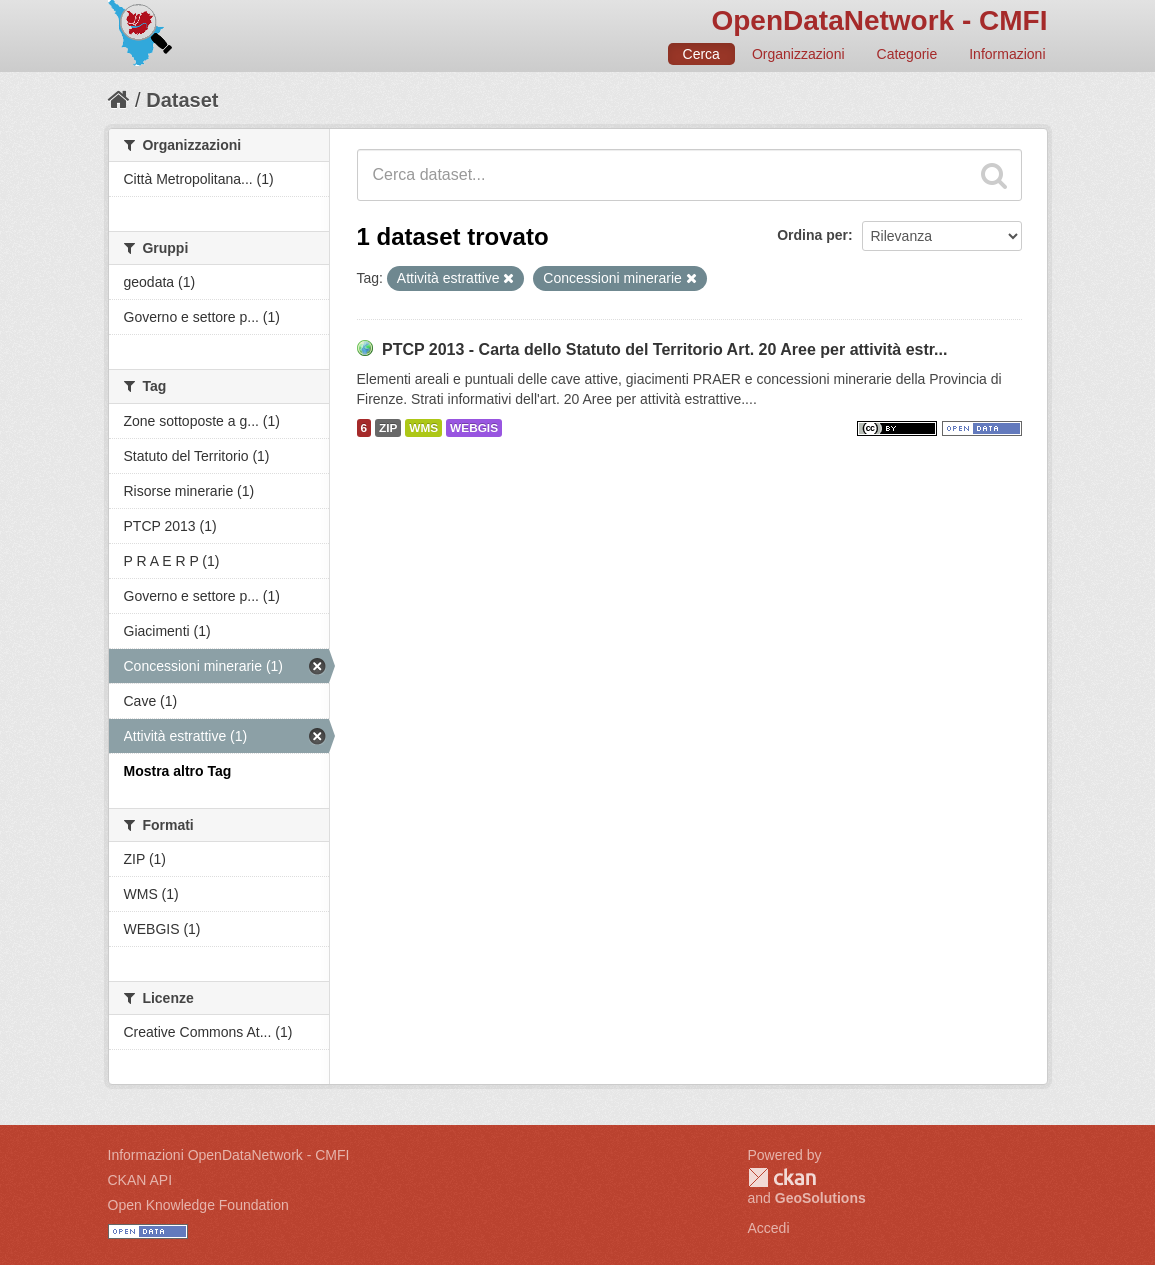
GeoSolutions (820, 1198)
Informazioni (1007, 54)
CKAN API (140, 1180)
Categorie (907, 54)
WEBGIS (474, 428)
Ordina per (812, 235)
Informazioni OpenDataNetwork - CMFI (229, 1155)
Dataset (182, 100)
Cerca (701, 54)
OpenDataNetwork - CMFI (879, 20)
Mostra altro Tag (178, 771)
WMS (423, 428)
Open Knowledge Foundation (198, 1205)
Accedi (769, 1228)
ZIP (388, 428)
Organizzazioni (798, 54)
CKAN (782, 1177)
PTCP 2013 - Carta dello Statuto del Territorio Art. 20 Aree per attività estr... (665, 349)
